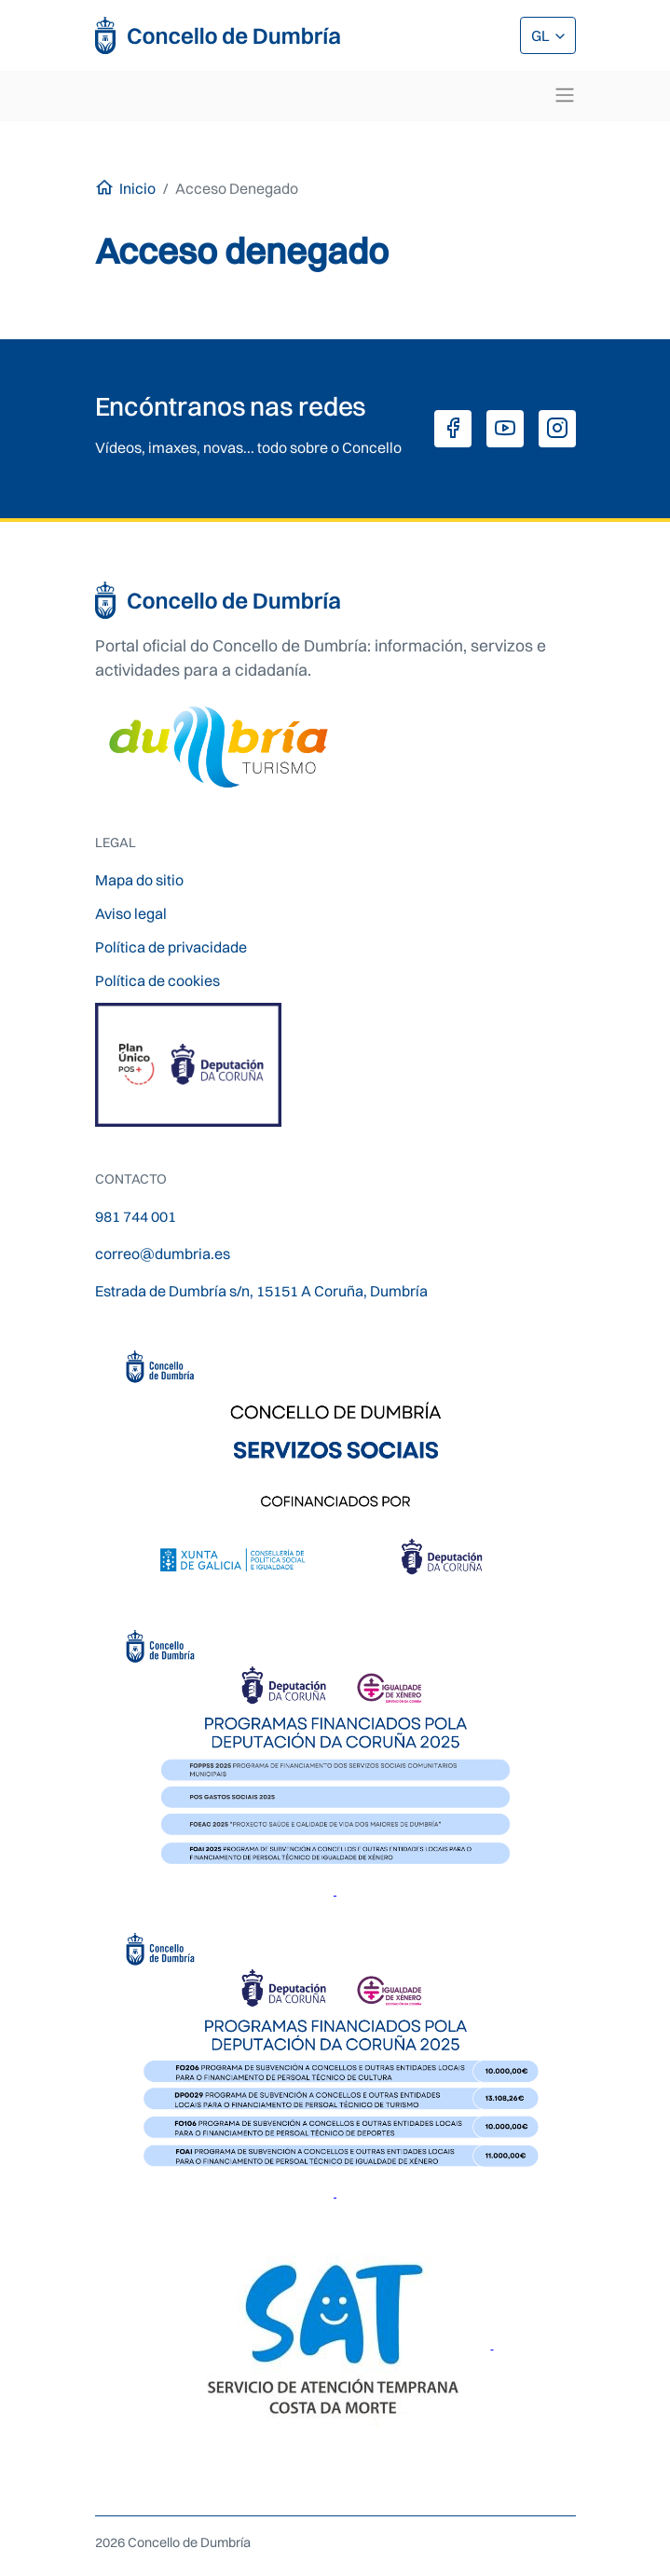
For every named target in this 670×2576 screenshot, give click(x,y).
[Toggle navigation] (565, 95)
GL (542, 35)
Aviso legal (131, 913)
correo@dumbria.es (162, 1253)
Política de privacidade (171, 947)
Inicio (137, 188)
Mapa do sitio (139, 879)
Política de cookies (157, 980)
